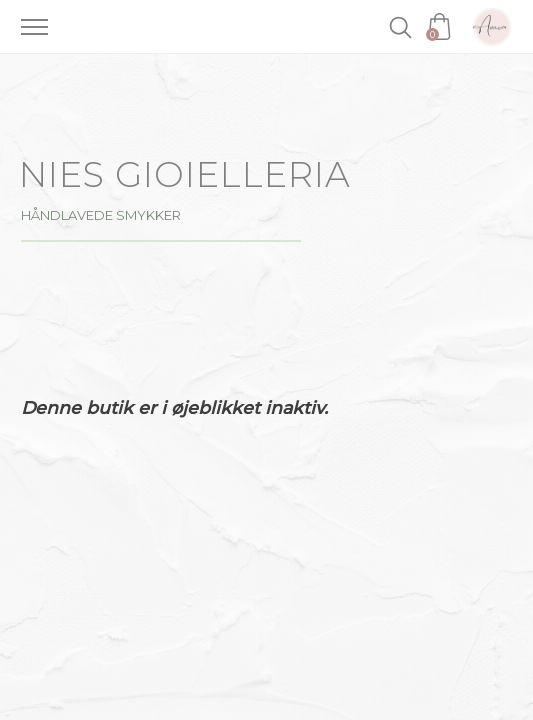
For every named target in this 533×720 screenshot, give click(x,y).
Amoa (492, 27)
